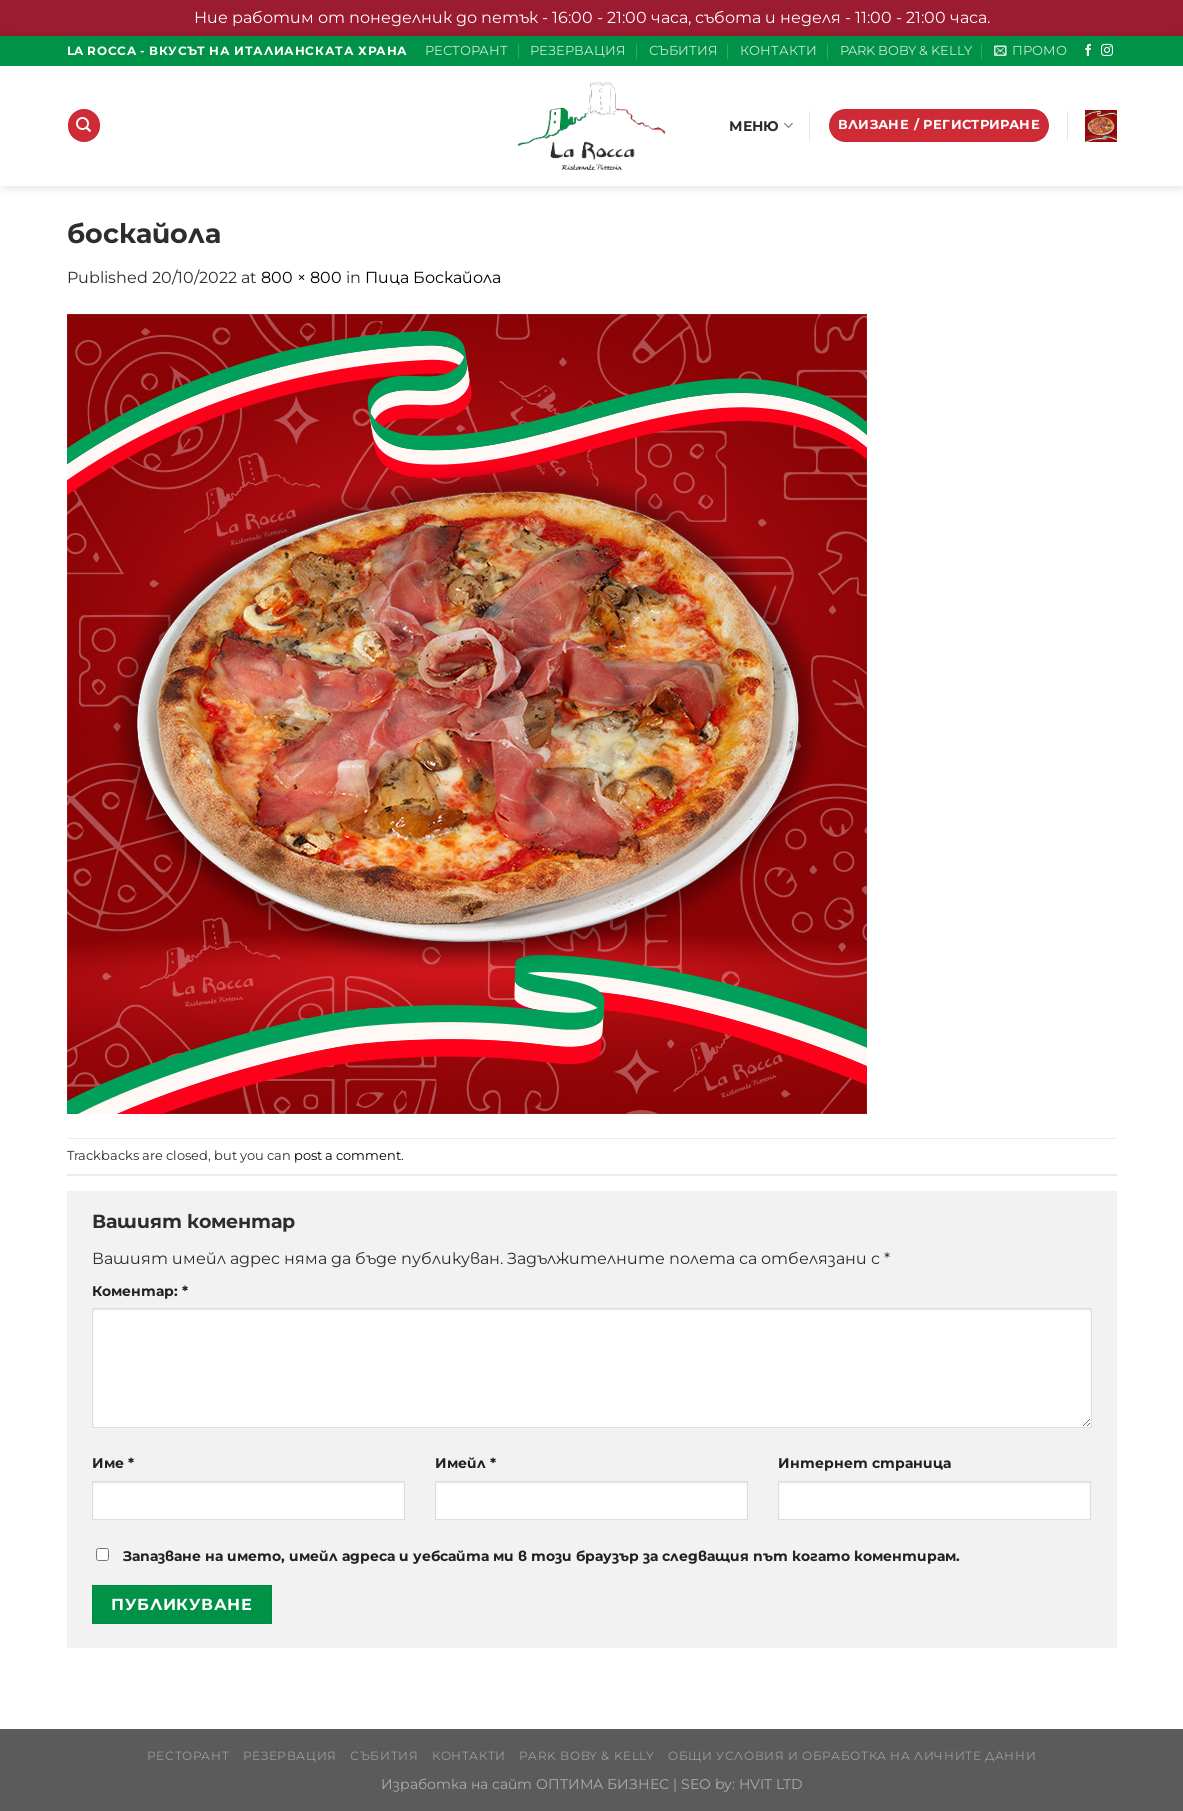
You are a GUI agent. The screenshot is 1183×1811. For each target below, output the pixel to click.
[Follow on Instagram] (1107, 51)
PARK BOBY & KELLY (906, 50)
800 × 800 (301, 277)
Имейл (465, 1463)
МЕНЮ (761, 125)
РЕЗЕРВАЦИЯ (578, 50)
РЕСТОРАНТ (466, 50)
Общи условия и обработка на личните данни (852, 1755)
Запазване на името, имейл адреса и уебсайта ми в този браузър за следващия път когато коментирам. (541, 1556)
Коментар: (140, 1291)
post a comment (347, 1155)
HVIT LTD (771, 1784)
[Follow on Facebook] (1088, 51)
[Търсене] (84, 125)
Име (113, 1463)
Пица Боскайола (433, 277)
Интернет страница (864, 1463)
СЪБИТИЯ (683, 50)
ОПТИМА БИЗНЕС (602, 1784)
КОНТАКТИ (778, 50)
